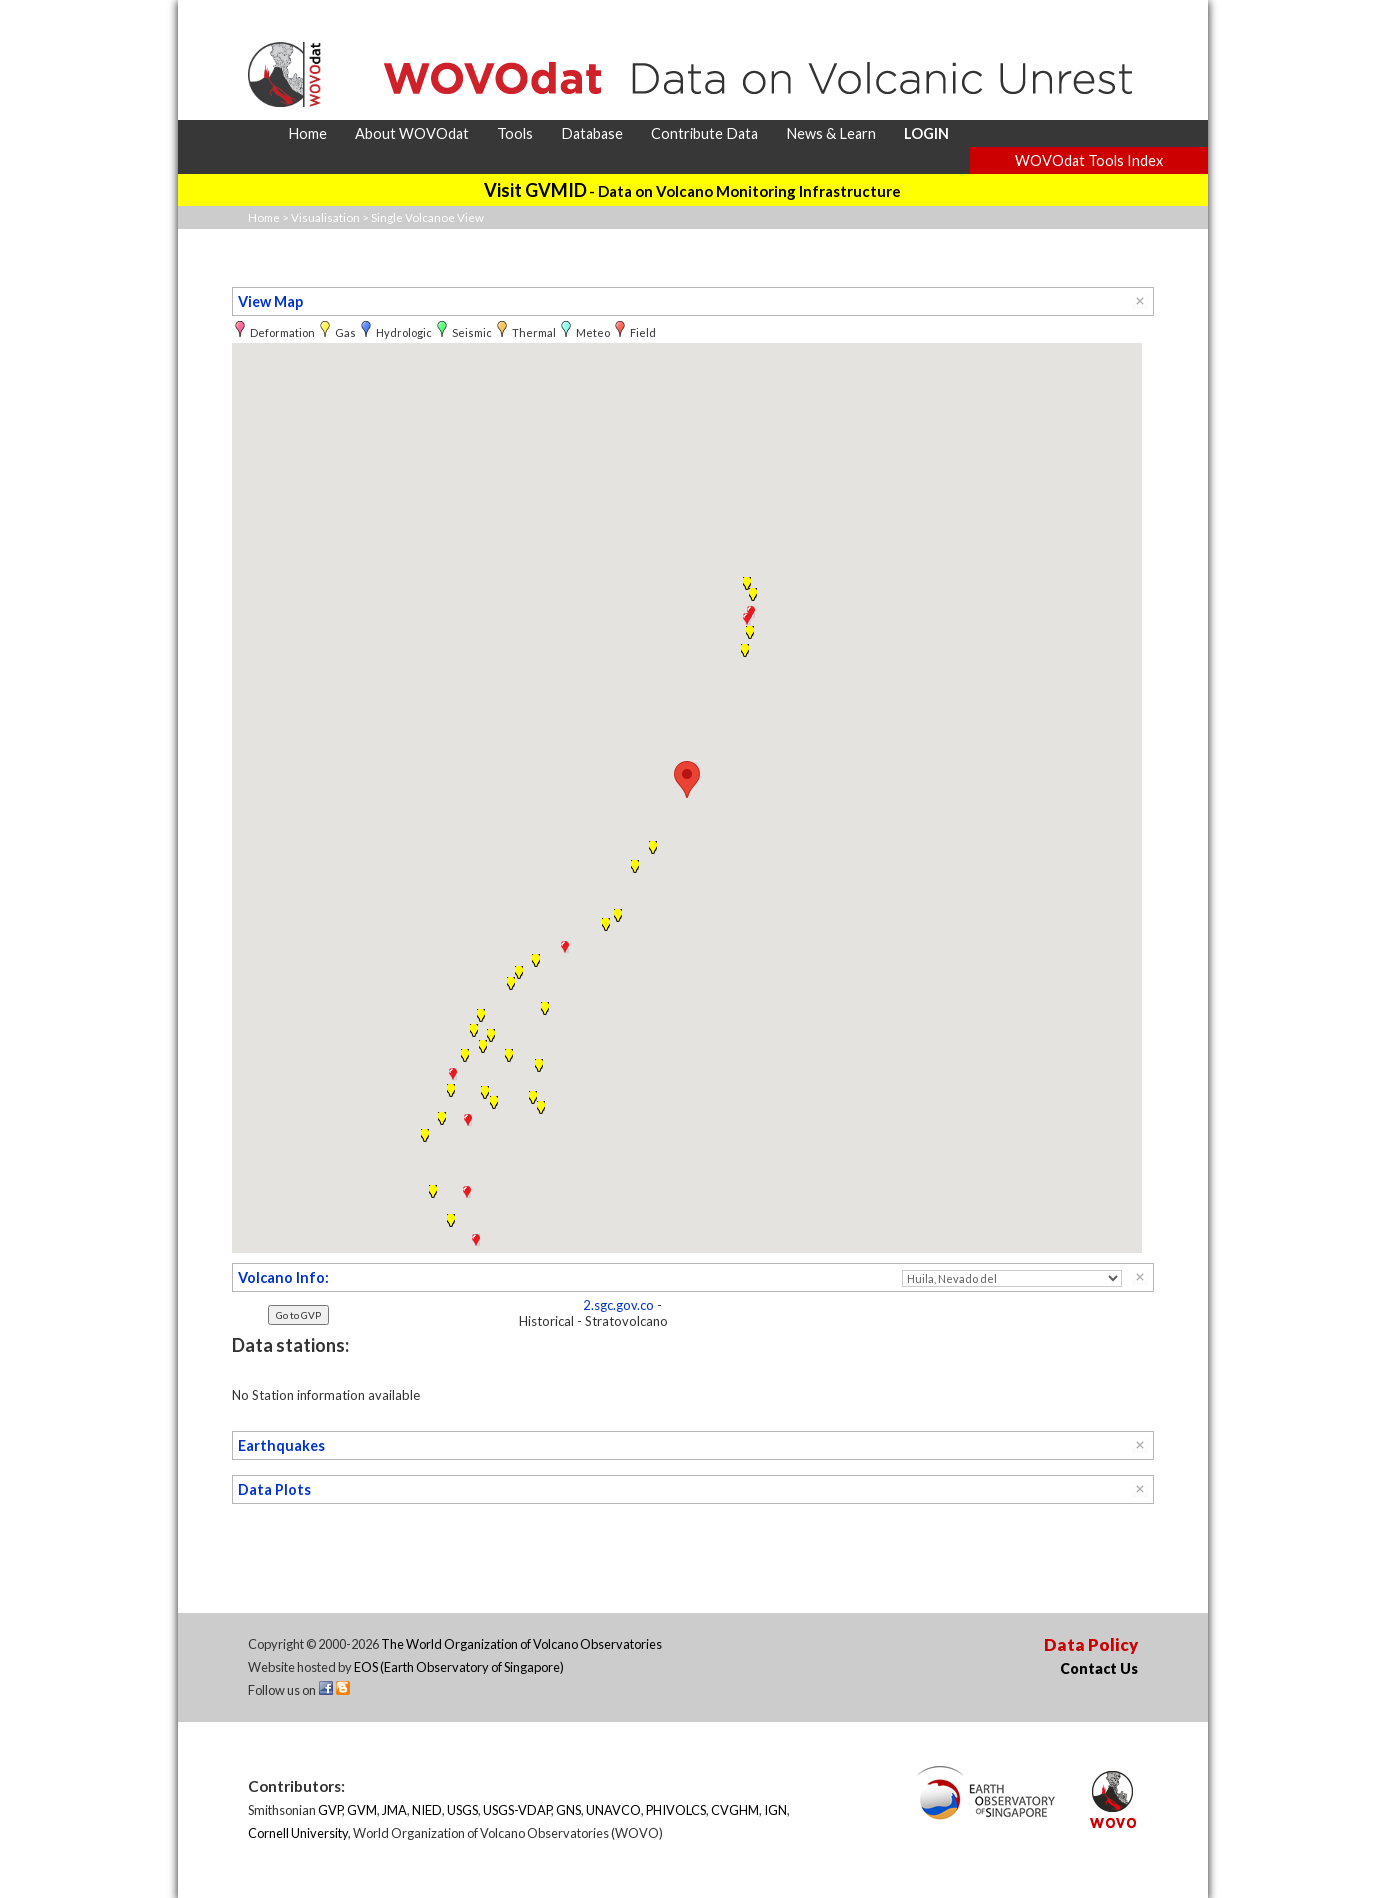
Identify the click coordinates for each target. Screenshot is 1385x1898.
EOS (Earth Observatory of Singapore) (459, 1667)
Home (264, 217)
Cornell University (298, 1833)
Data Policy (1091, 1644)
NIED (427, 1810)
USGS (462, 1810)
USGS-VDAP (517, 1810)
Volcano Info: (283, 1277)
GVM (362, 1810)
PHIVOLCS (676, 1810)
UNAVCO (613, 1810)
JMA (394, 1810)
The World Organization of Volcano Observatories (521, 1644)
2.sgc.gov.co (618, 1305)
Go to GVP (298, 1315)
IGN (775, 1810)
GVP (330, 1810)
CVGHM (735, 1810)
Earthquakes (281, 1445)
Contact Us (1099, 1668)
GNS (568, 1810)
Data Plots (274, 1489)
